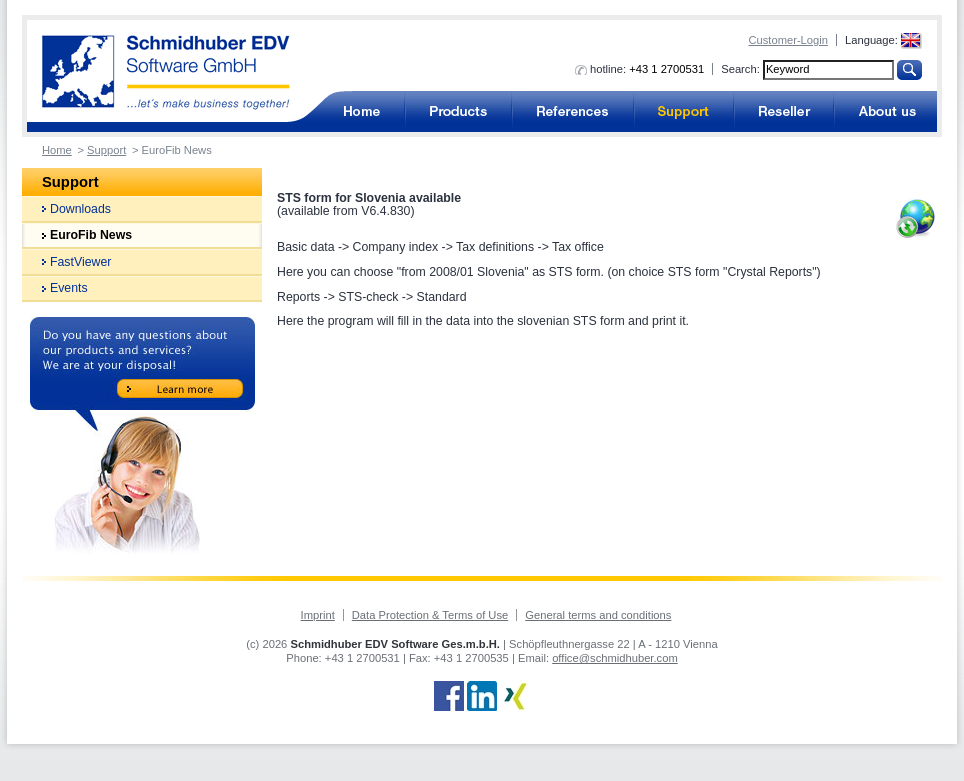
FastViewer (80, 262)
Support (684, 111)
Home (57, 150)
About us (885, 111)
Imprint (318, 615)
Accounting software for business (361, 111)
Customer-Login (788, 40)
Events (69, 288)
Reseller (784, 111)
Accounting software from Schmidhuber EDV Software (166, 72)
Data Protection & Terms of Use (430, 615)
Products (458, 111)
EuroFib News (91, 235)
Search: (740, 69)
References (573, 111)
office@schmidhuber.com (615, 658)
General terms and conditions (598, 615)
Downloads (80, 209)
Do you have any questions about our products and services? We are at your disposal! (142, 435)
